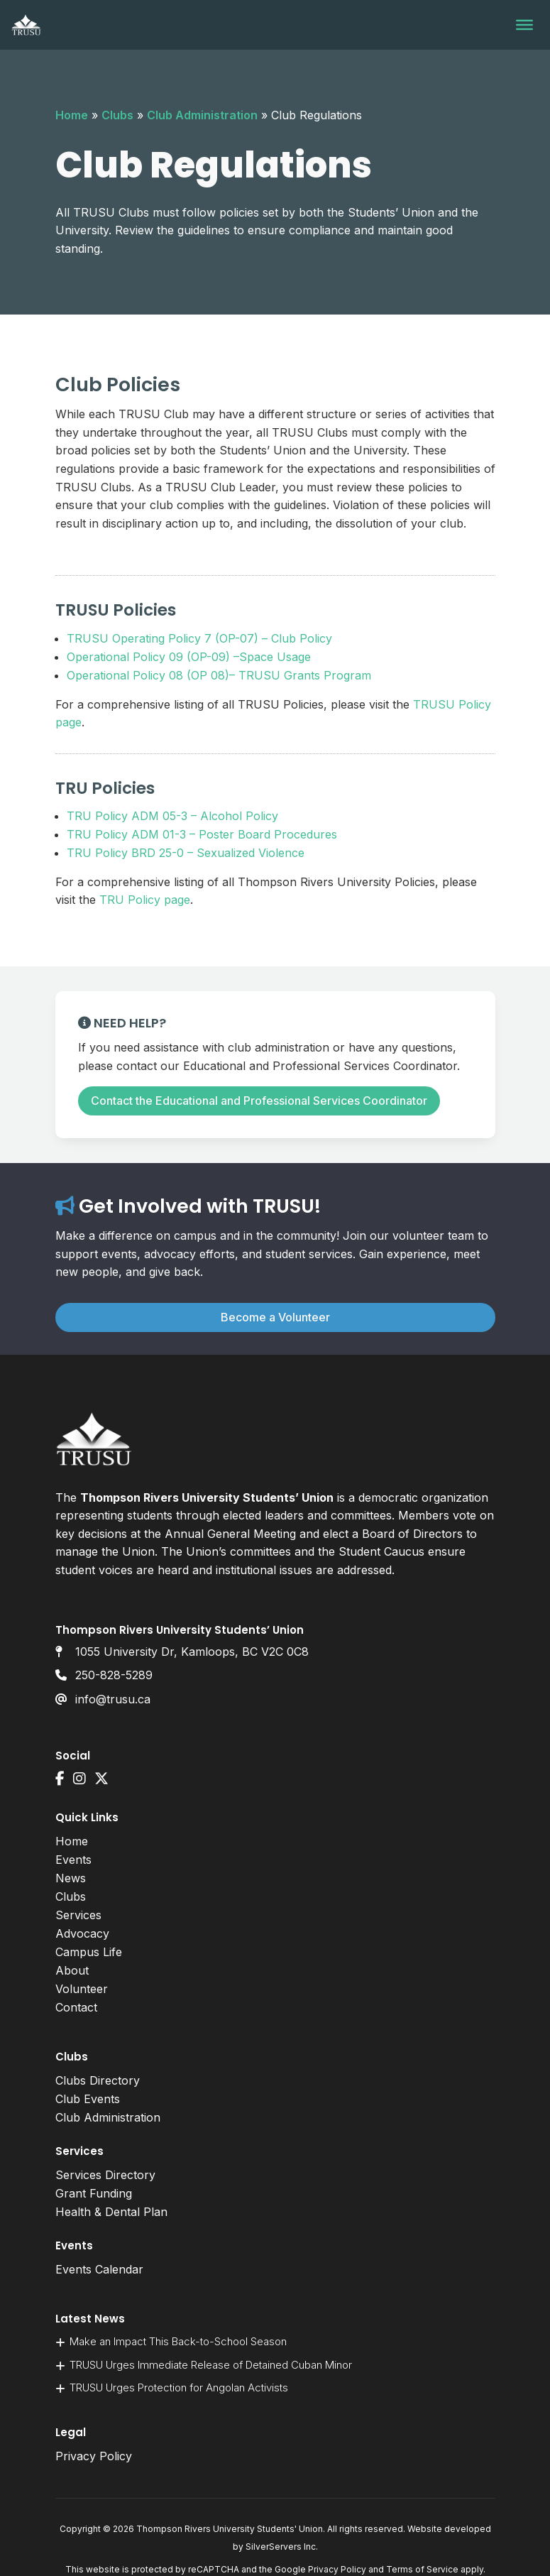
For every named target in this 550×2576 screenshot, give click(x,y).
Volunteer (81, 1989)
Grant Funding (93, 2193)
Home (71, 115)
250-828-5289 (114, 1675)
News (70, 1878)
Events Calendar (99, 2269)
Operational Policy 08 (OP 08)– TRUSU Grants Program (219, 675)
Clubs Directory (97, 2080)
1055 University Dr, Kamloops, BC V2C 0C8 (192, 1651)
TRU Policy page (144, 900)
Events (73, 1859)
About (72, 1970)
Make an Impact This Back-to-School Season (178, 2341)
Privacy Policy (93, 2456)
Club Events (87, 2099)
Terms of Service (422, 2569)
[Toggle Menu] (524, 25)
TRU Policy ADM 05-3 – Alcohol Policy (172, 816)
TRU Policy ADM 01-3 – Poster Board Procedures (202, 834)
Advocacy (82, 1933)
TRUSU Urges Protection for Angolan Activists (180, 2387)
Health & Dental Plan (111, 2212)
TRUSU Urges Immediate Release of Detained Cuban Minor (212, 2365)
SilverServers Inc (281, 2546)
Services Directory (105, 2175)
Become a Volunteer (275, 1317)
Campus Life (88, 1952)
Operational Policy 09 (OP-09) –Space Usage (189, 657)
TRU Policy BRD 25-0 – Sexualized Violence (185, 853)
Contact (76, 2007)
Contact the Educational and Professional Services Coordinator (259, 1100)
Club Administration (202, 115)
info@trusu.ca (112, 1699)
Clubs (117, 115)
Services (78, 1915)
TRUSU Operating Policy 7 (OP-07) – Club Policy (199, 638)
